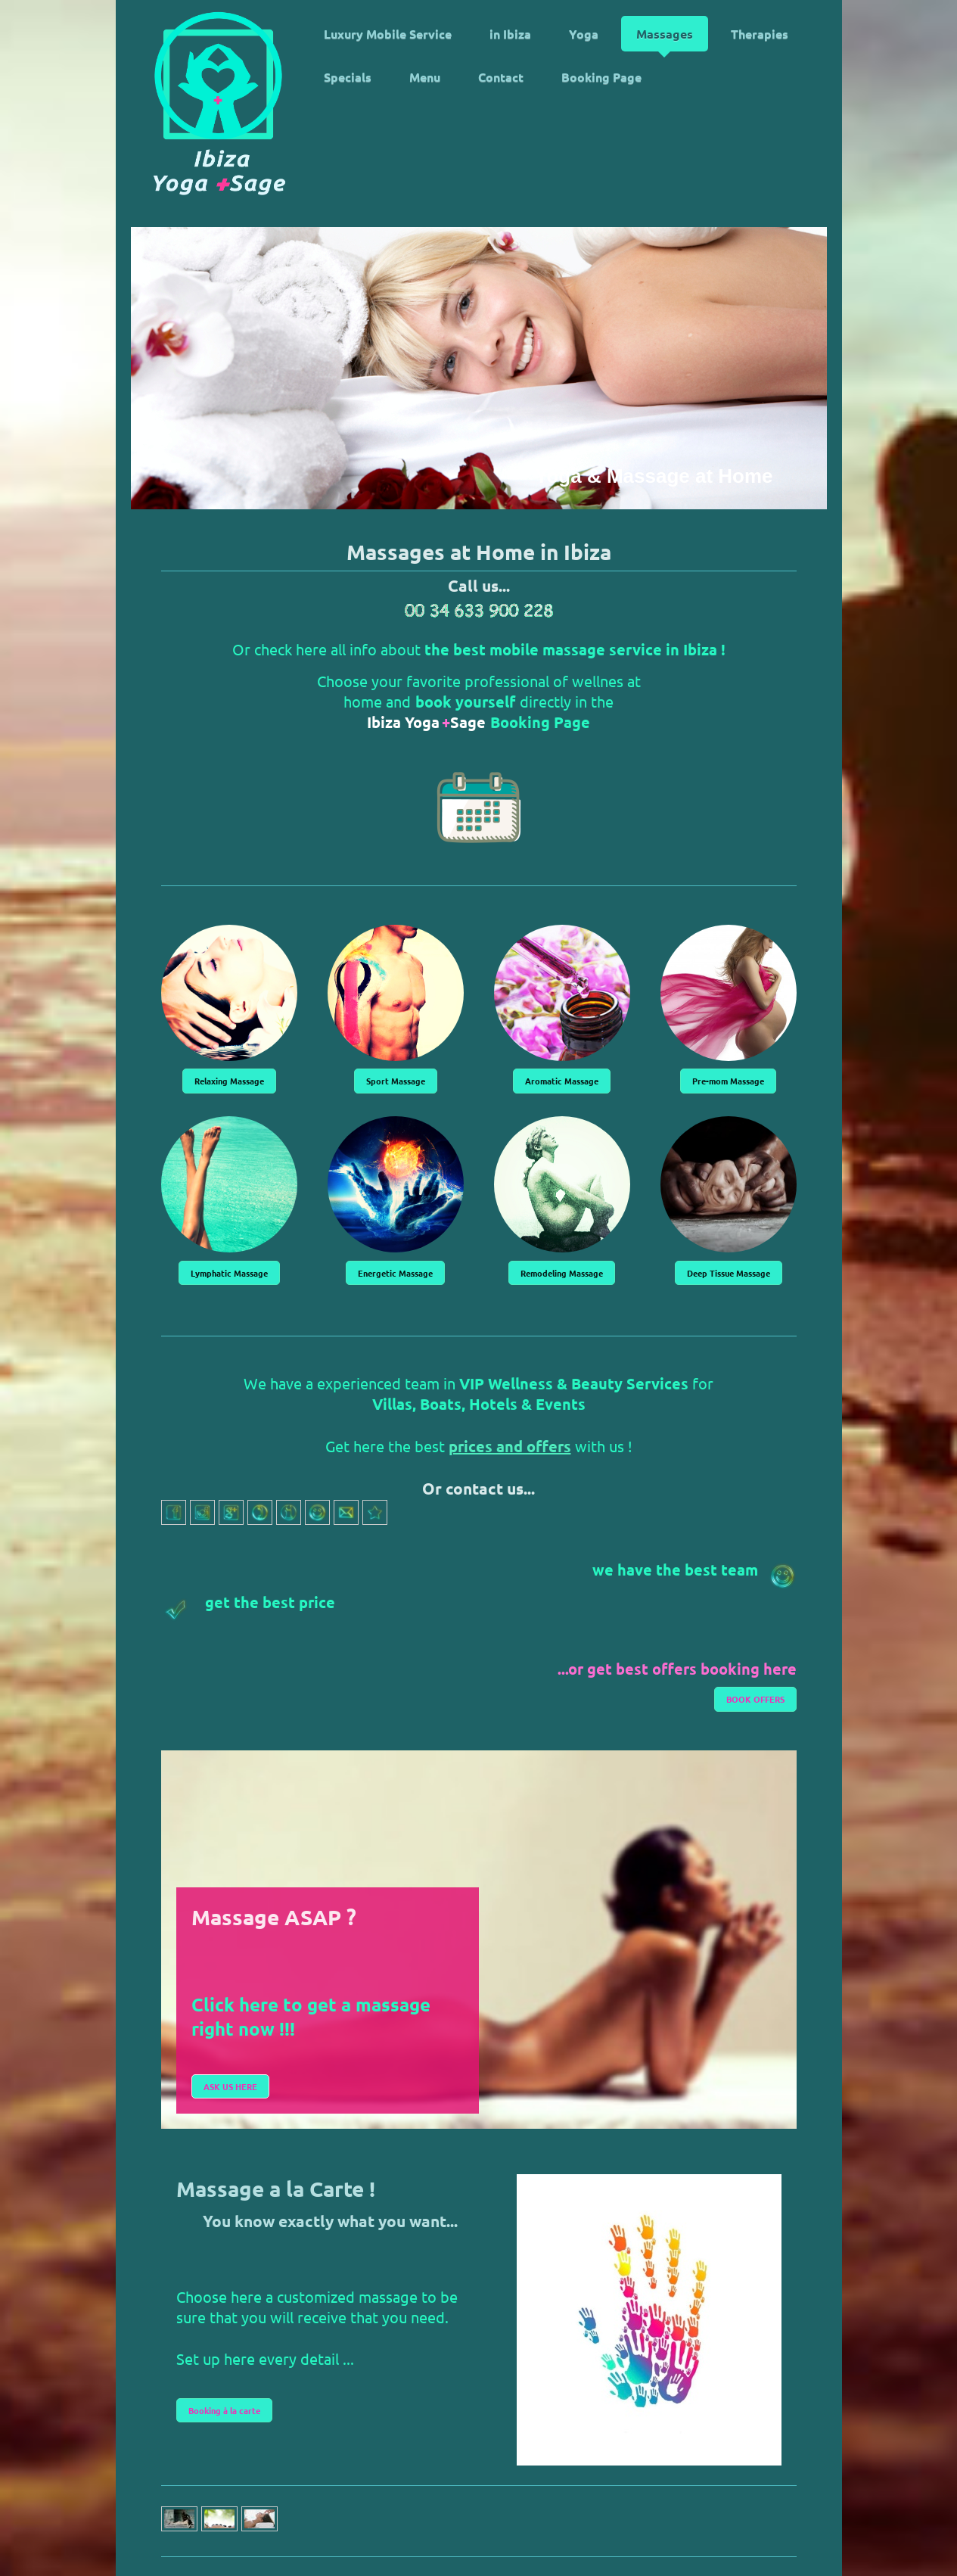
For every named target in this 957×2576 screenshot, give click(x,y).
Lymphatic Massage (229, 1273)
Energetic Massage (395, 1273)
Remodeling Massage (561, 1273)
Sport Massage (395, 1081)
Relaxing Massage (229, 1081)
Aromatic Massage (561, 1081)
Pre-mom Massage (728, 1081)
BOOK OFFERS (755, 1699)
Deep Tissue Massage (728, 1273)
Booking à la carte (224, 2410)
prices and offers (510, 1446)
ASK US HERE (230, 2086)
